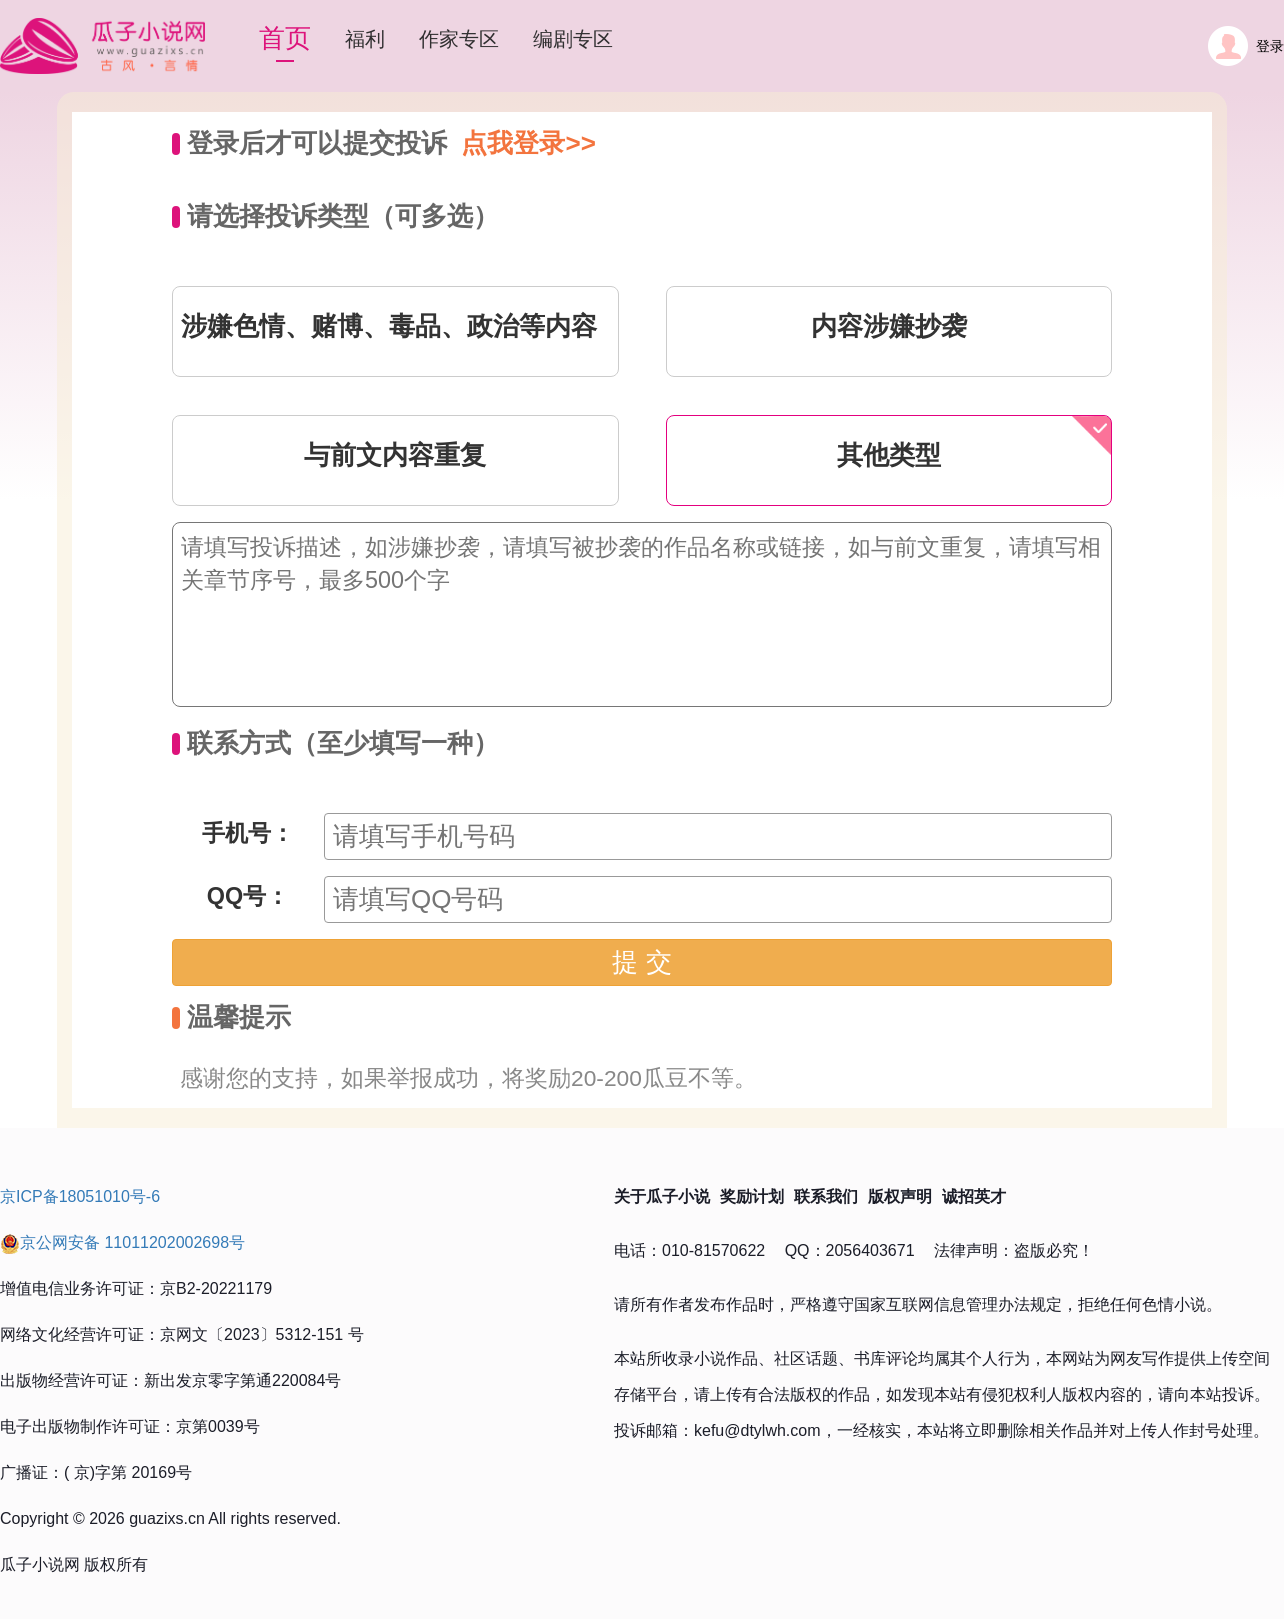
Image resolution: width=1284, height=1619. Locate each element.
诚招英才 (974, 1196)
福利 (365, 39)
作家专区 (459, 39)
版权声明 (900, 1196)
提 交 (641, 962)
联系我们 (826, 1196)
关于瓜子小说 (662, 1196)
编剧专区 (573, 39)
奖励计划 (752, 1196)
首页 (285, 38)
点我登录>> (528, 143)
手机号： (248, 833)
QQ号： (248, 896)
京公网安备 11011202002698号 (122, 1242)
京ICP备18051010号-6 (80, 1196)
